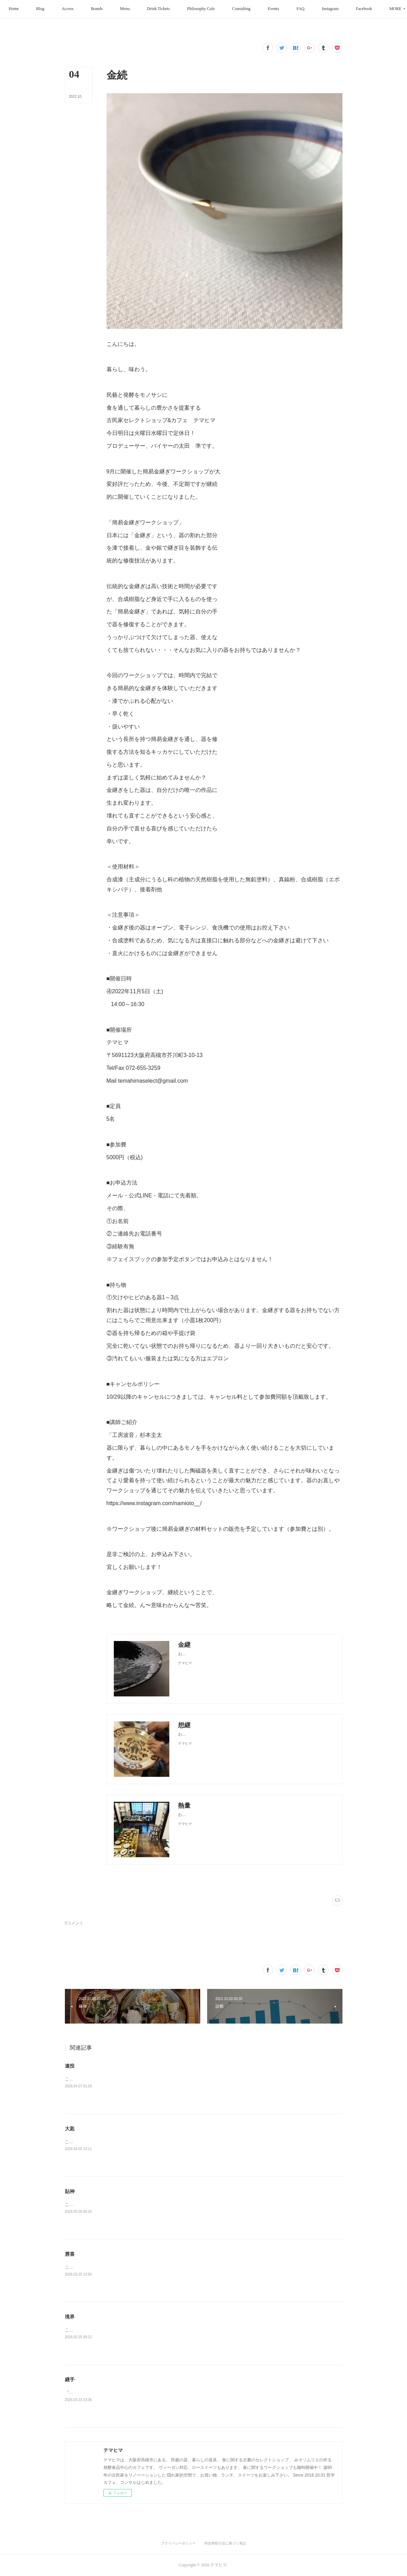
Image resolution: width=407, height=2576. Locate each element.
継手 (70, 2379)
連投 (70, 2066)
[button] (44, 9)
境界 (70, 2317)
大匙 (70, 2128)
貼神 (70, 2191)
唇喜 (70, 2254)
